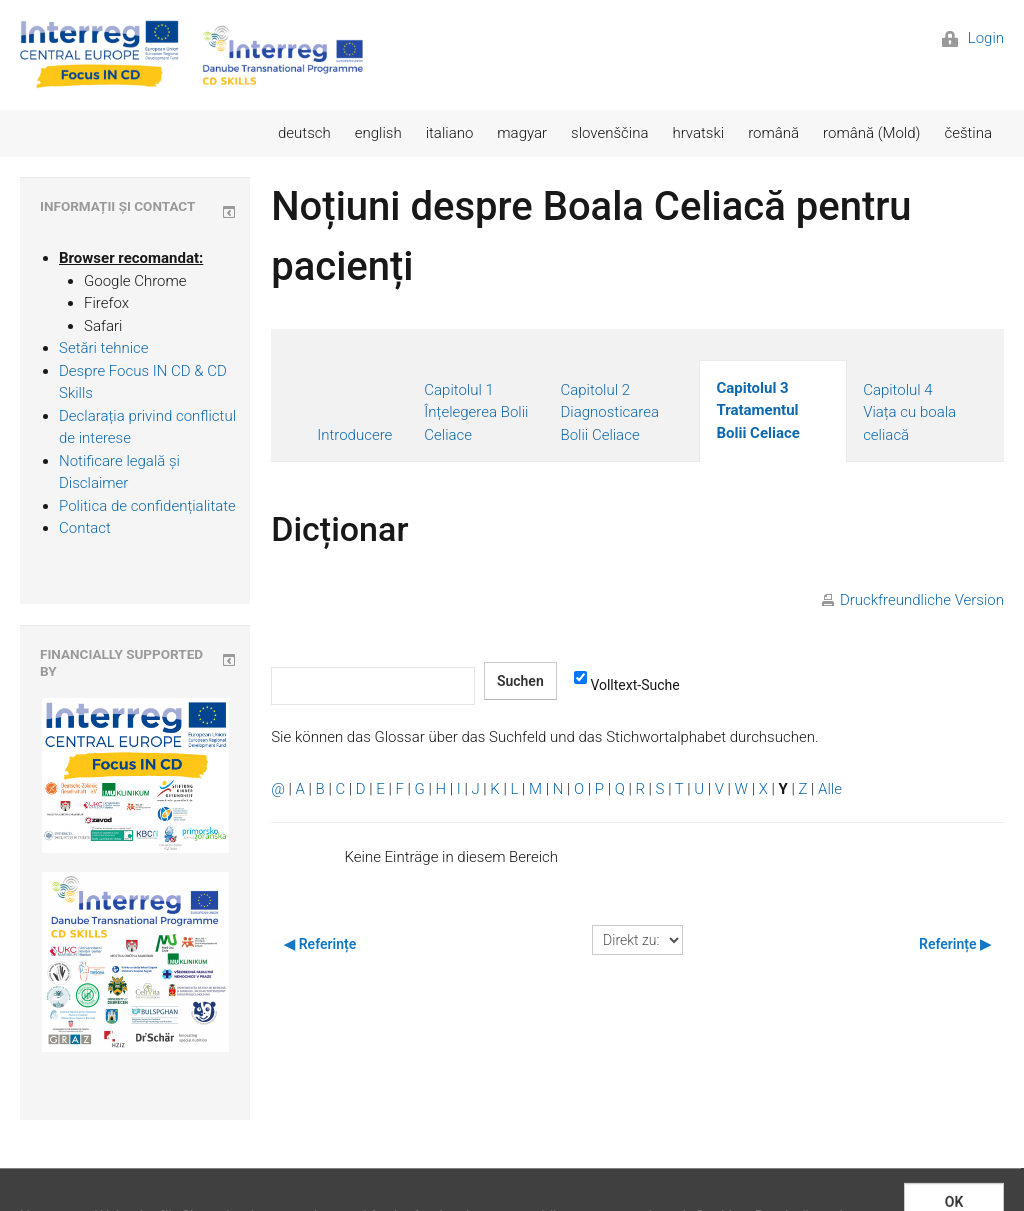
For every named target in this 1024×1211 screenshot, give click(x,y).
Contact (85, 528)
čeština (968, 133)
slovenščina (609, 133)
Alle (830, 789)
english (378, 133)
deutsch (304, 133)
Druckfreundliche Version (922, 600)
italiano (450, 133)
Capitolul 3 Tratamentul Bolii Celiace (757, 410)
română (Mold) (871, 133)
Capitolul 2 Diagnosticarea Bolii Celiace (610, 412)
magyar (522, 133)
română (773, 133)
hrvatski (698, 133)
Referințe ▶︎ (955, 944)
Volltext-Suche (626, 684)
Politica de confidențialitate (147, 506)
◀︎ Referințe (320, 944)
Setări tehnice (104, 348)
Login (973, 38)
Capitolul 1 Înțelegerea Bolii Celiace (476, 412)
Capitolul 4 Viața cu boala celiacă (909, 412)
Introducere (354, 435)
